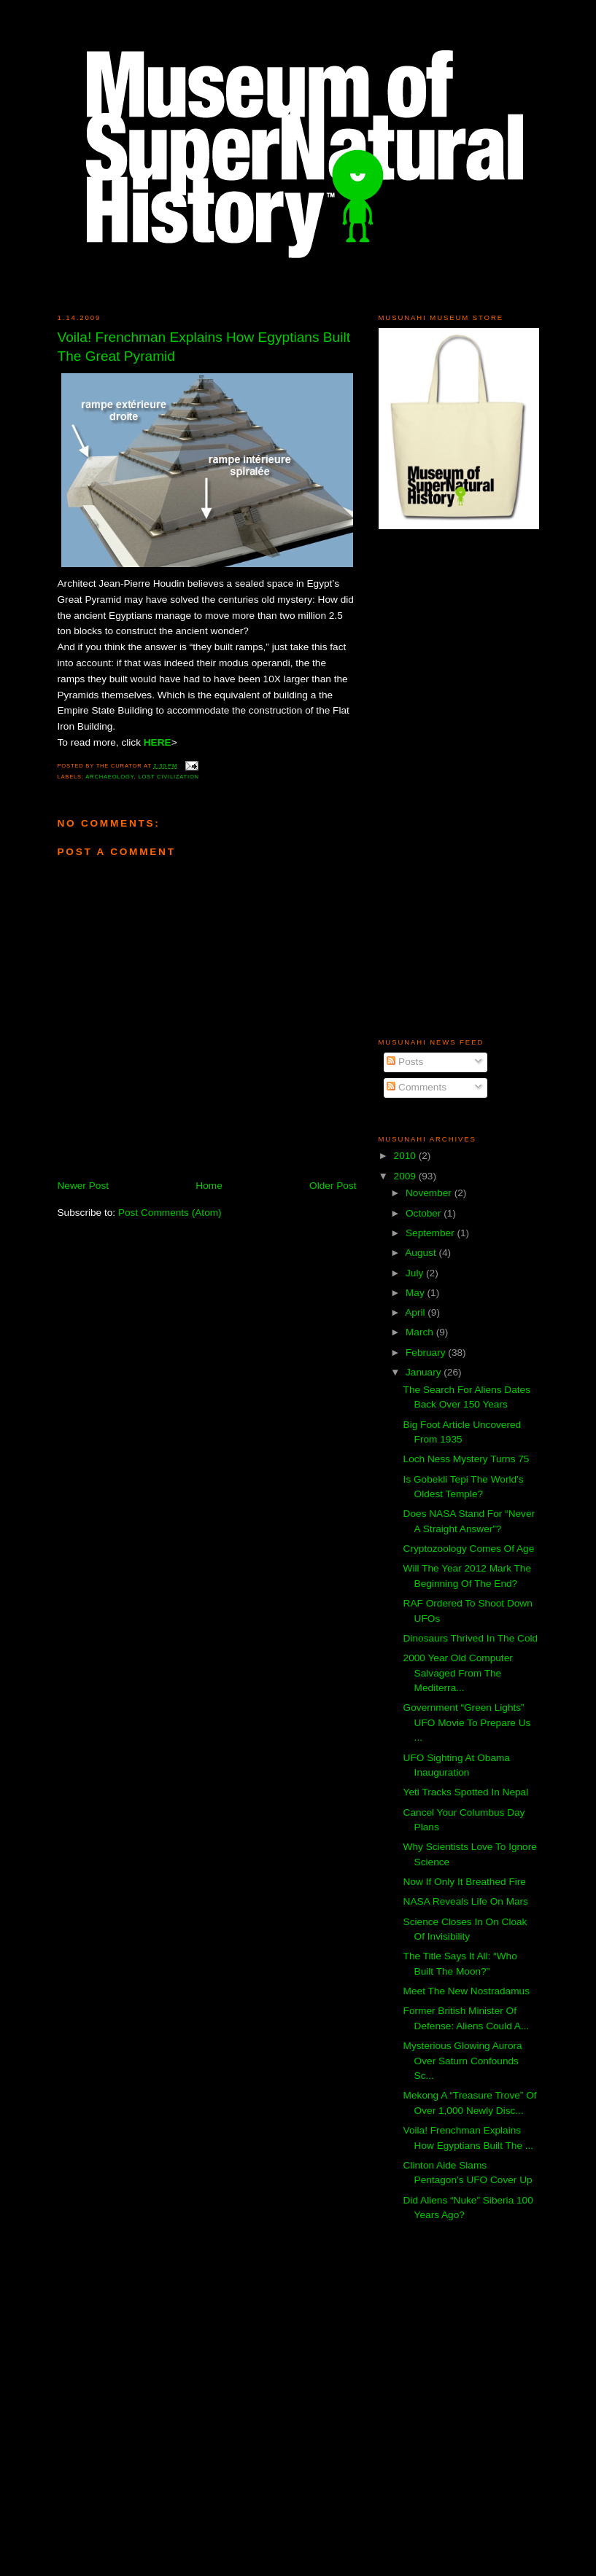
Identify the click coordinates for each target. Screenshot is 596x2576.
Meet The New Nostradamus (466, 1991)
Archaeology (109, 776)
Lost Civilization (168, 776)
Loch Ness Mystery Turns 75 (466, 1458)
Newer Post (83, 1185)
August (421, 1252)
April (416, 1312)
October (425, 1213)
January (425, 1372)
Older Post (332, 1185)
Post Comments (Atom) (170, 1212)
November (430, 1192)
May (416, 1292)
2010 (406, 1155)
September (431, 1232)
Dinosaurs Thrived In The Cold (470, 1638)
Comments (416, 1087)
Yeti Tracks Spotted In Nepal (466, 1792)
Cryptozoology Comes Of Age (469, 1548)
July (416, 1273)
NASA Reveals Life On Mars (465, 1901)
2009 (406, 1176)
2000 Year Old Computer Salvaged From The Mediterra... (458, 1672)
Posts (405, 1061)
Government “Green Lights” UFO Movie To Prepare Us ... (467, 1722)
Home (209, 1185)
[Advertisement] (422, 783)
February (427, 1352)
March (421, 1332)
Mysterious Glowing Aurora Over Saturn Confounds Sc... (462, 2060)
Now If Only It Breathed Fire (464, 1881)
